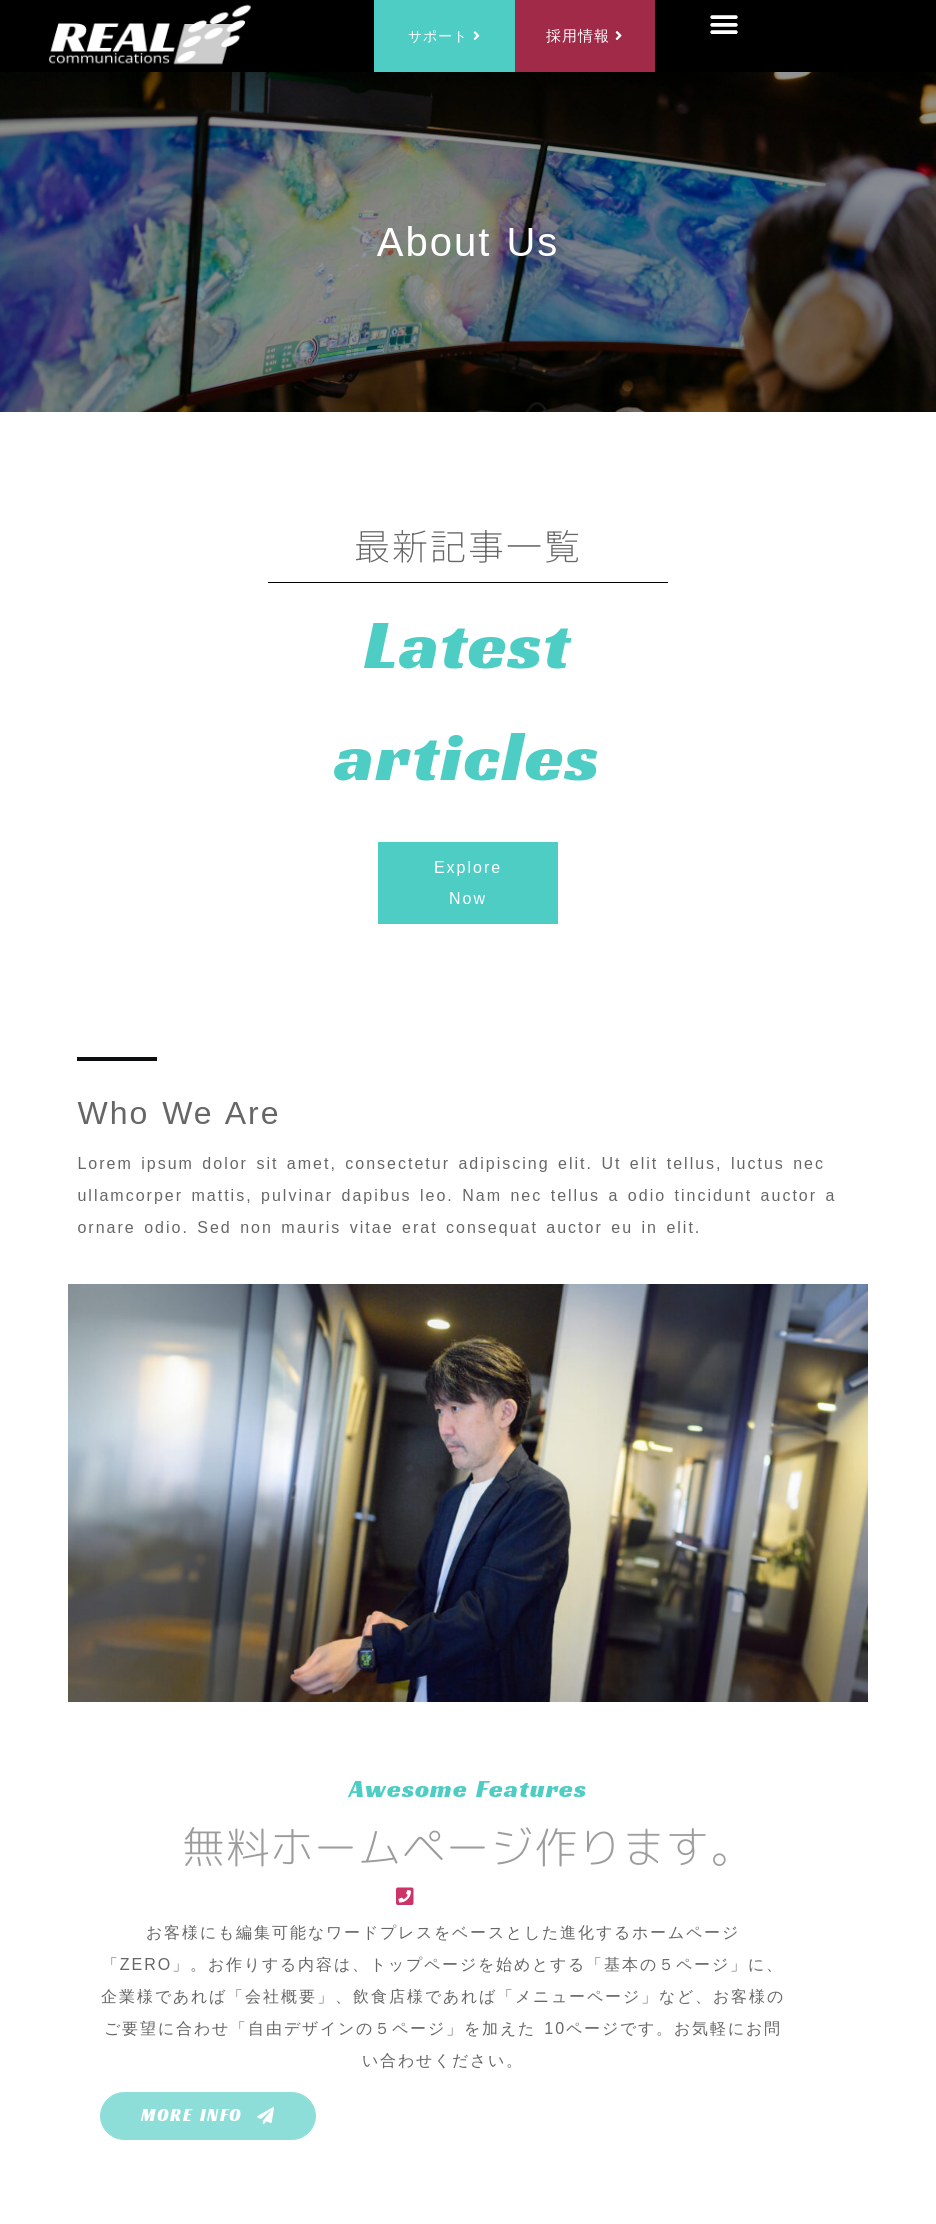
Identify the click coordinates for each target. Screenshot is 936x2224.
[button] (725, 25)
